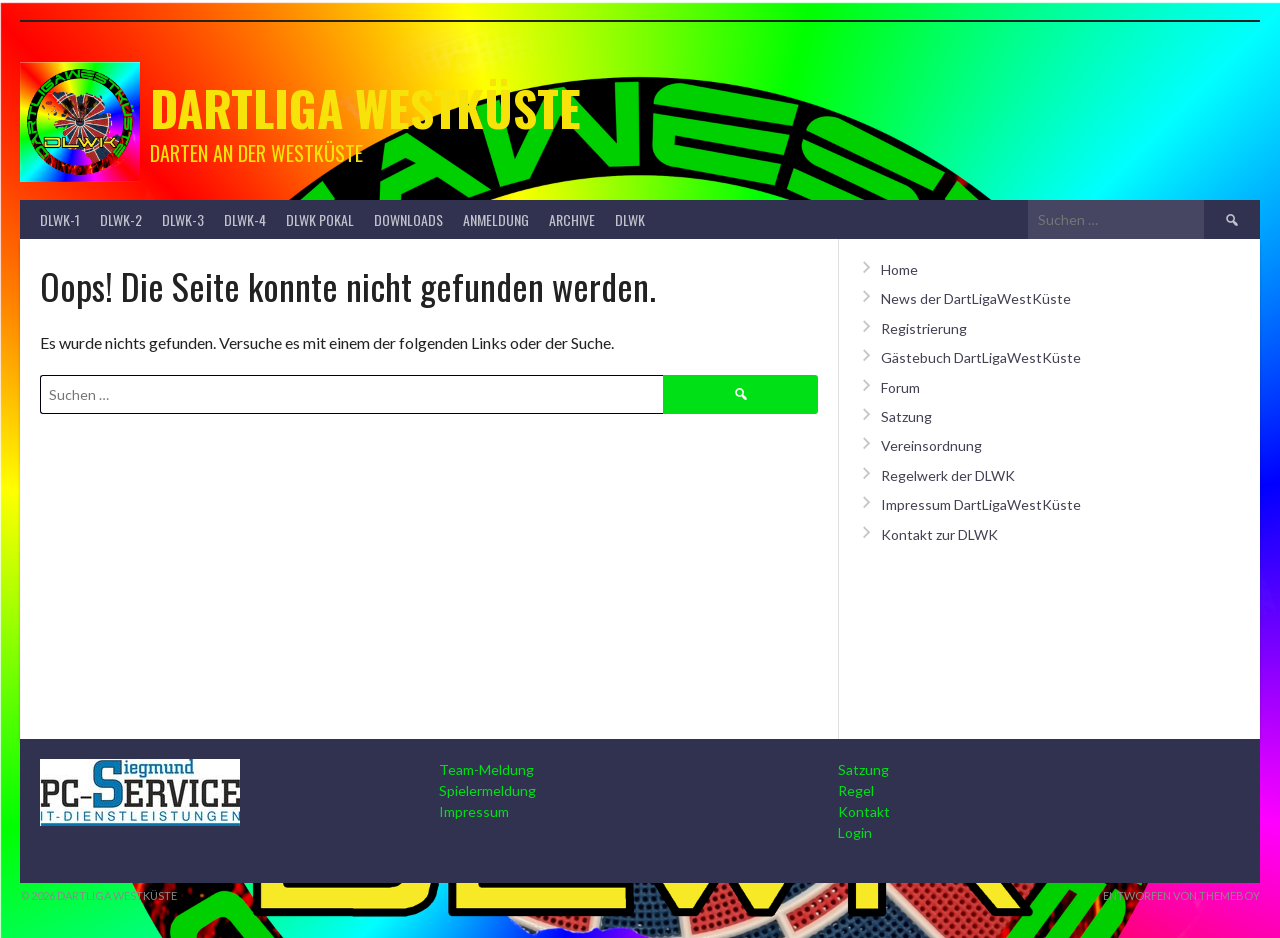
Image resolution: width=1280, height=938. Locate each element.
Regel (856, 790)
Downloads (408, 219)
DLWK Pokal (320, 219)
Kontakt (864, 811)
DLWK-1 (60, 219)
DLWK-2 (121, 219)
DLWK (630, 219)
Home (899, 269)
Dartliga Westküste (365, 107)
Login (855, 832)
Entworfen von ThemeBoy (1181, 895)
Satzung (906, 416)
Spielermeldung (487, 790)
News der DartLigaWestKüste (976, 298)
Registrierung (924, 328)
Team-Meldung (486, 769)
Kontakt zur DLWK (939, 534)
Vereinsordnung (931, 445)
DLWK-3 (183, 219)
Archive (572, 219)
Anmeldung (496, 219)
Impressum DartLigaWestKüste (981, 504)
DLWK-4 (245, 219)
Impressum (474, 811)
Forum (900, 387)
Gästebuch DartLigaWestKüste (981, 357)
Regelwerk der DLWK (948, 475)
